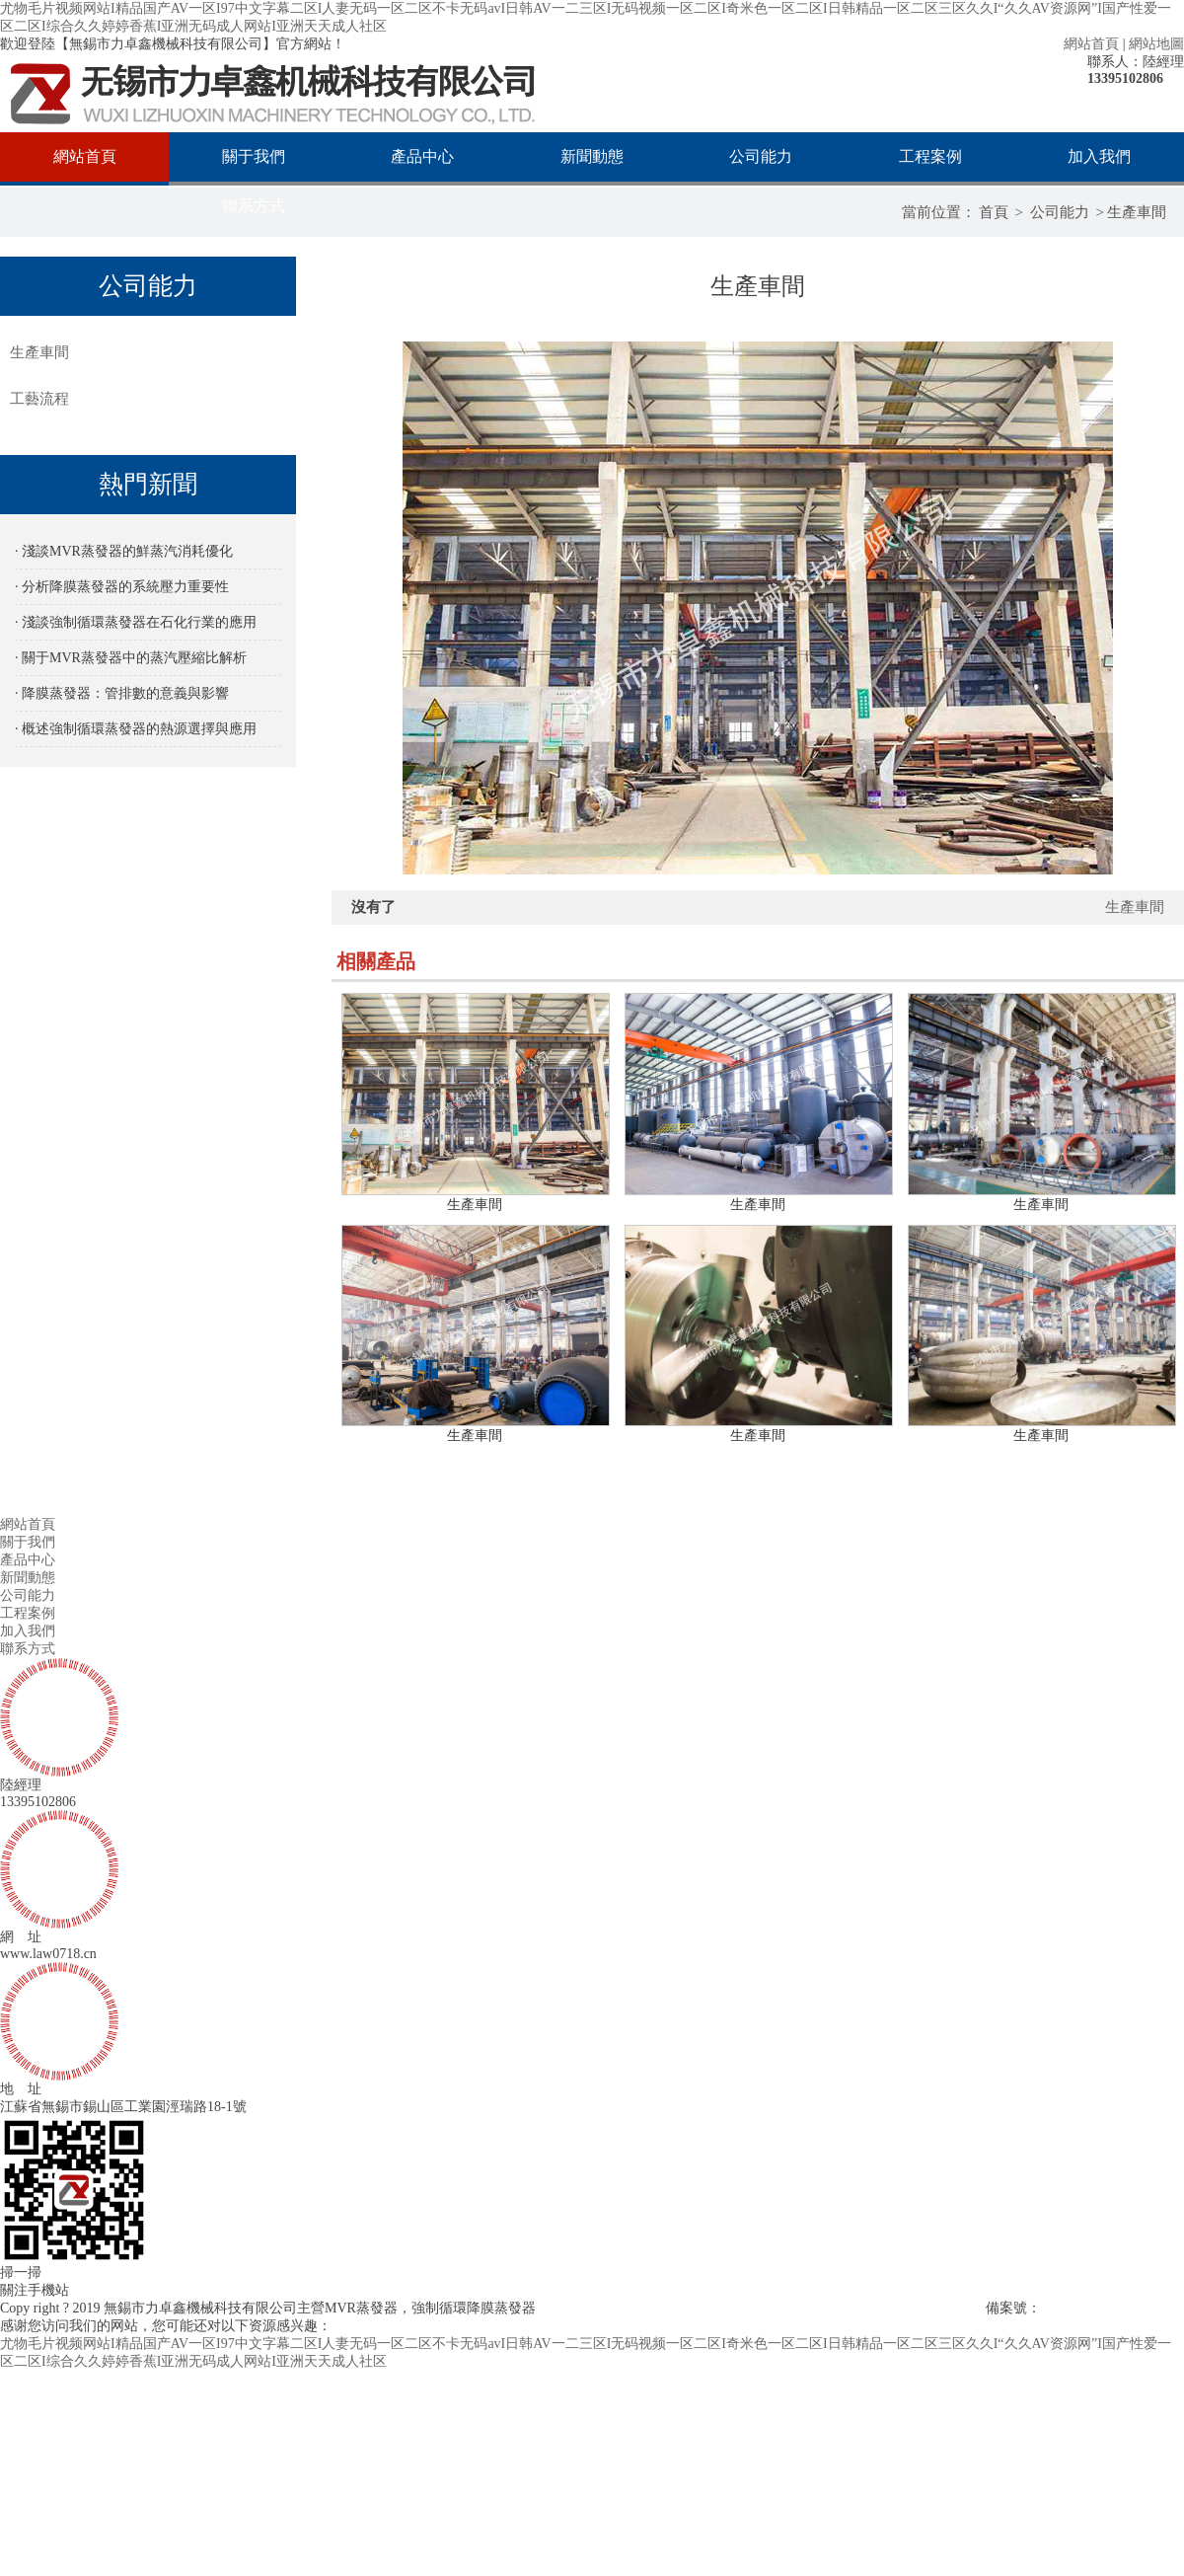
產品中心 (422, 156)
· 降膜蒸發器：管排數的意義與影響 (122, 693)
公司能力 (760, 156)
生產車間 (1136, 212)
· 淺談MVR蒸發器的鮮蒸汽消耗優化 (124, 551)
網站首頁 (1091, 44)
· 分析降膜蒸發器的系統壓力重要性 (122, 586)
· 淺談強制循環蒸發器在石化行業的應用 (136, 622)
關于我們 (253, 156)
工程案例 (930, 156)
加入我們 (1099, 156)
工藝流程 (39, 399)
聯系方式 (253, 205)
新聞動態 (592, 156)
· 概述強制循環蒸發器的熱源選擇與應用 (136, 728)
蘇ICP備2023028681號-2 (1112, 2308)
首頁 (993, 212)
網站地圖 (1156, 44)
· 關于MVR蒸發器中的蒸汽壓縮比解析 (131, 657)
